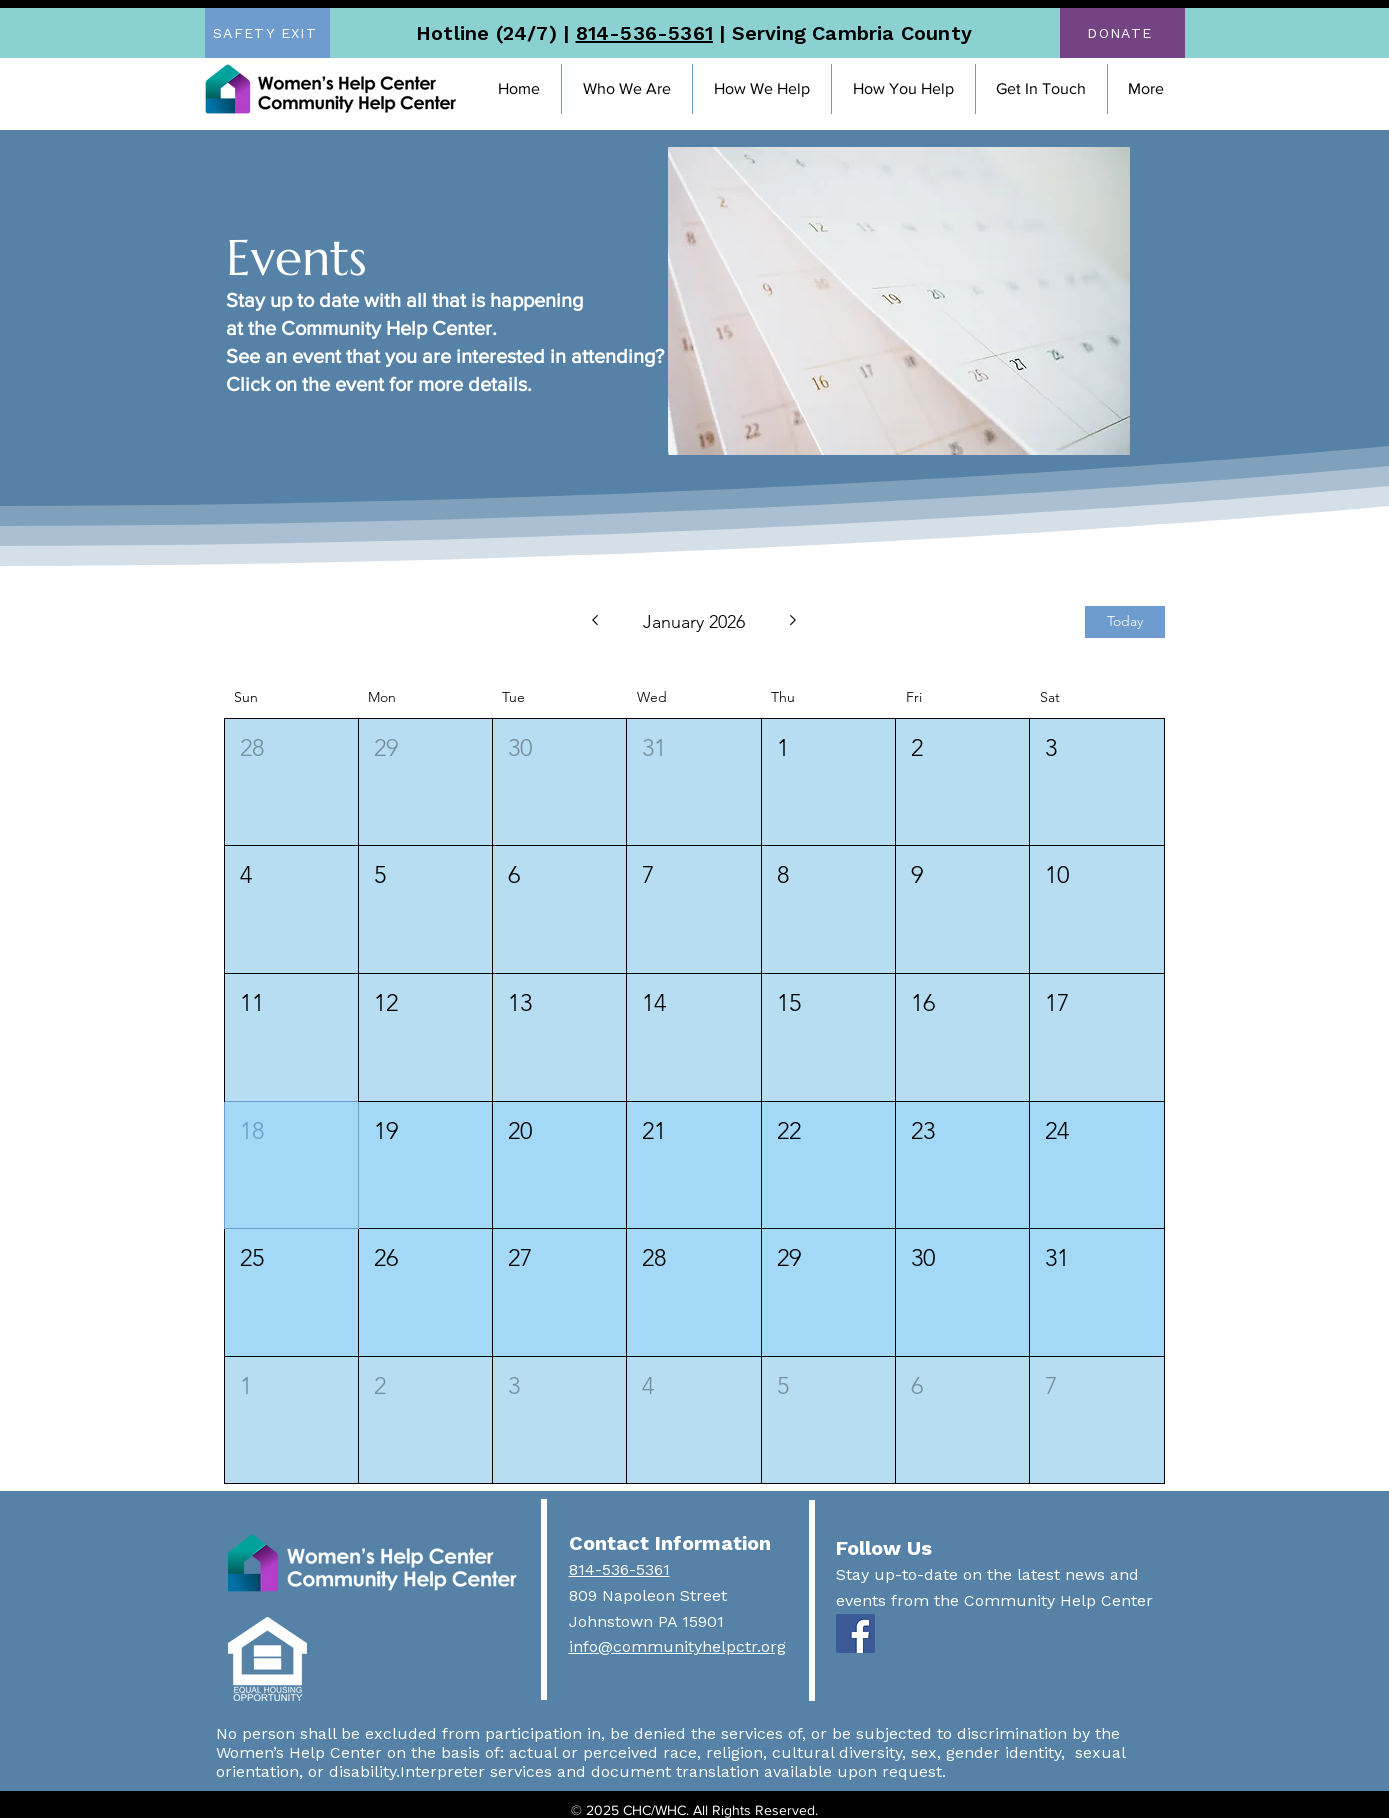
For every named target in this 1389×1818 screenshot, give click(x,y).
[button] (627, 89)
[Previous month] (594, 622)
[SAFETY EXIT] (267, 33)
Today (1125, 621)
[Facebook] (855, 1633)
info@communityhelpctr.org (677, 1646)
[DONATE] (1122, 33)
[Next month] (793, 622)
